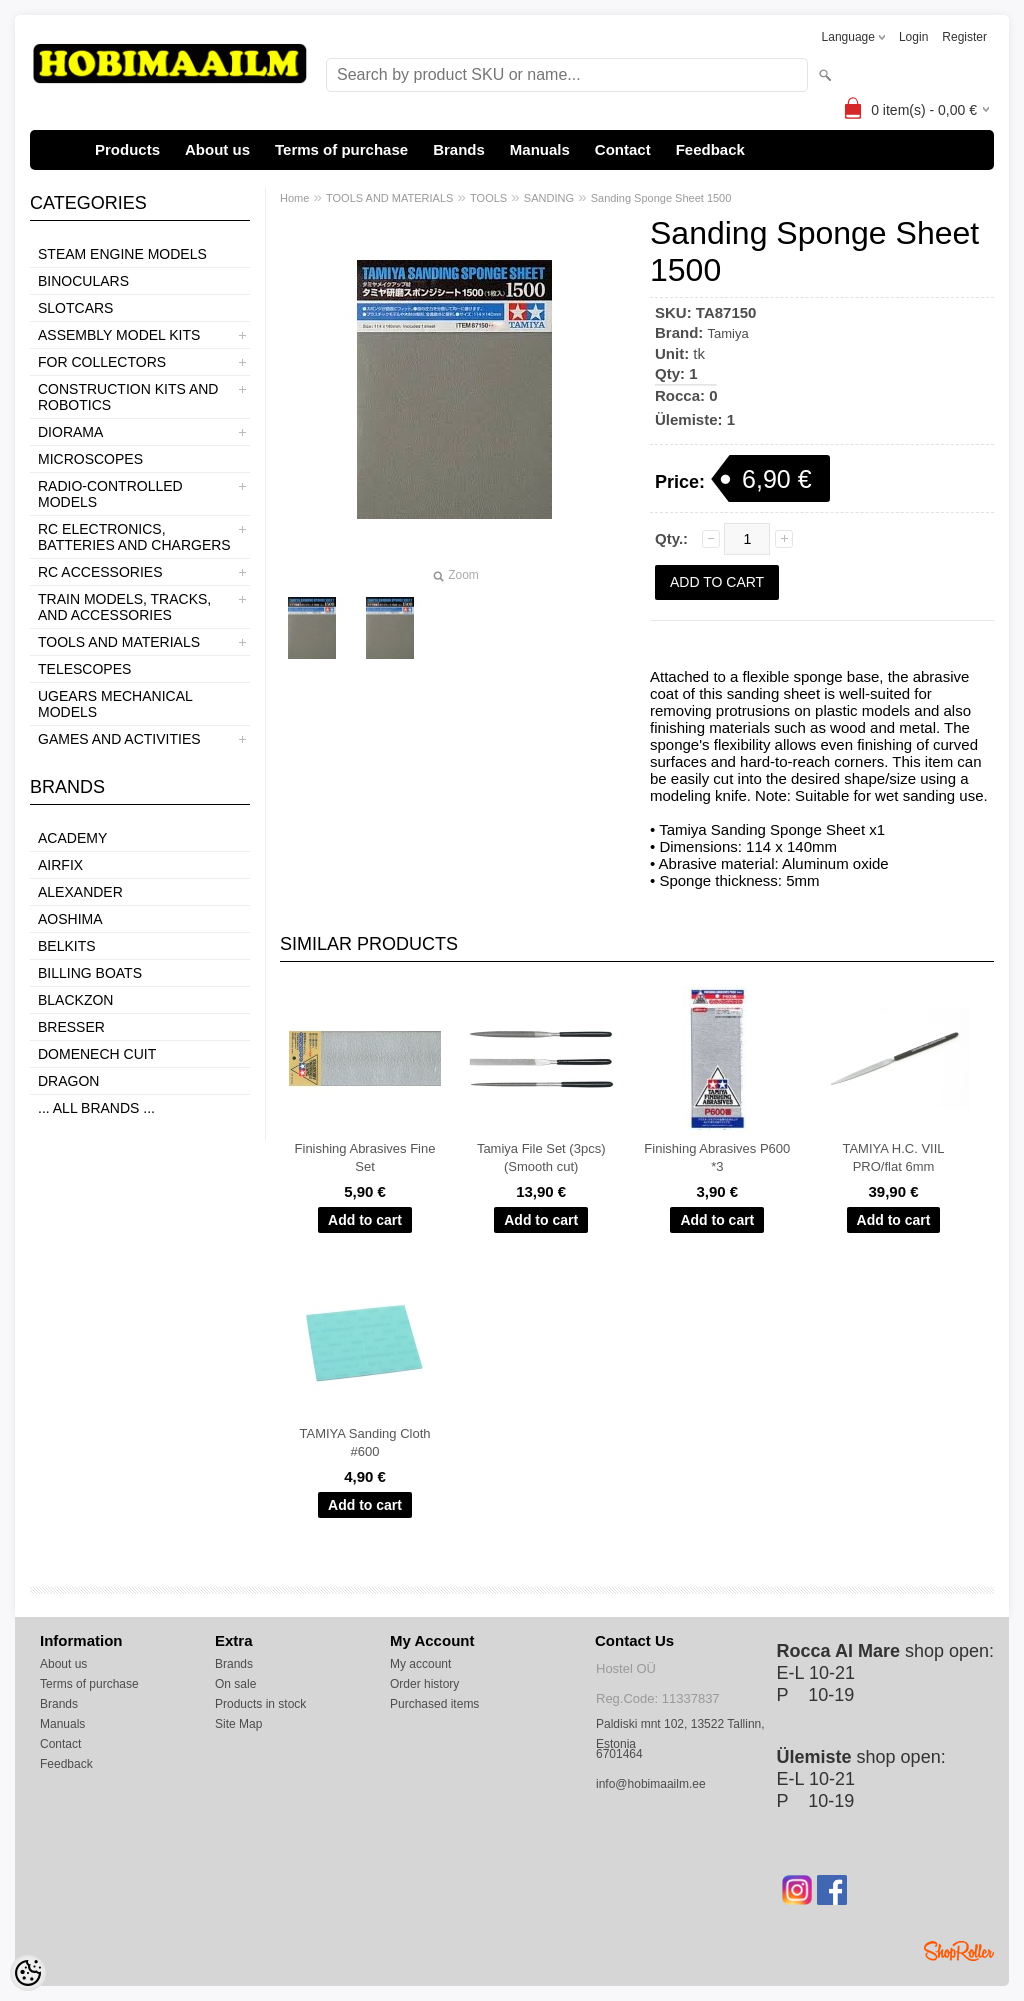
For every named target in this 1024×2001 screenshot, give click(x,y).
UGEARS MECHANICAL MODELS (115, 704)
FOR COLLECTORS (102, 362)
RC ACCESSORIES (100, 572)
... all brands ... (96, 1108)
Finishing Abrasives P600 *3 (717, 1157)
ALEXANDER (80, 892)
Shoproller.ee (959, 1951)
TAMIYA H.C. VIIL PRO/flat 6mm (893, 1157)
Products (127, 149)
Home (294, 198)
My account (420, 1664)
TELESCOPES (84, 669)
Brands (459, 149)
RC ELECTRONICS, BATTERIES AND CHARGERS (134, 537)
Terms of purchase (341, 149)
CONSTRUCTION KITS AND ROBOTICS (128, 397)
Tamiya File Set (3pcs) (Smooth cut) (541, 1157)
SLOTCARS (75, 308)
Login (913, 37)
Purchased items (434, 1704)
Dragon (68, 1081)
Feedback (710, 149)
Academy (72, 838)
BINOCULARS (83, 281)
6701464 (619, 1754)
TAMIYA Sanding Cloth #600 (364, 1442)
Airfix (60, 865)
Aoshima (70, 919)
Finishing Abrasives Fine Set (365, 1157)
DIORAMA (70, 432)
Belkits (67, 946)
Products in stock (260, 1704)
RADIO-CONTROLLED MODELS (110, 494)
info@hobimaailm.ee (651, 1784)
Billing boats (90, 973)
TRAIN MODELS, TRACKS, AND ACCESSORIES (124, 607)
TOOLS (488, 198)
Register (964, 37)
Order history (424, 1684)
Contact (623, 149)
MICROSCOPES (90, 459)
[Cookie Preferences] (28, 1973)
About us (217, 149)
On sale (235, 1684)
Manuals (540, 149)
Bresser (71, 1027)
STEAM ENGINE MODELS (122, 254)
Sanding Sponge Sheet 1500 (661, 198)
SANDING (549, 198)
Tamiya (728, 333)
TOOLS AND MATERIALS (119, 642)
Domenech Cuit (97, 1054)
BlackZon (75, 1000)
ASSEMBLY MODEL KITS (119, 335)
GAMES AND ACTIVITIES (119, 739)
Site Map (238, 1724)
